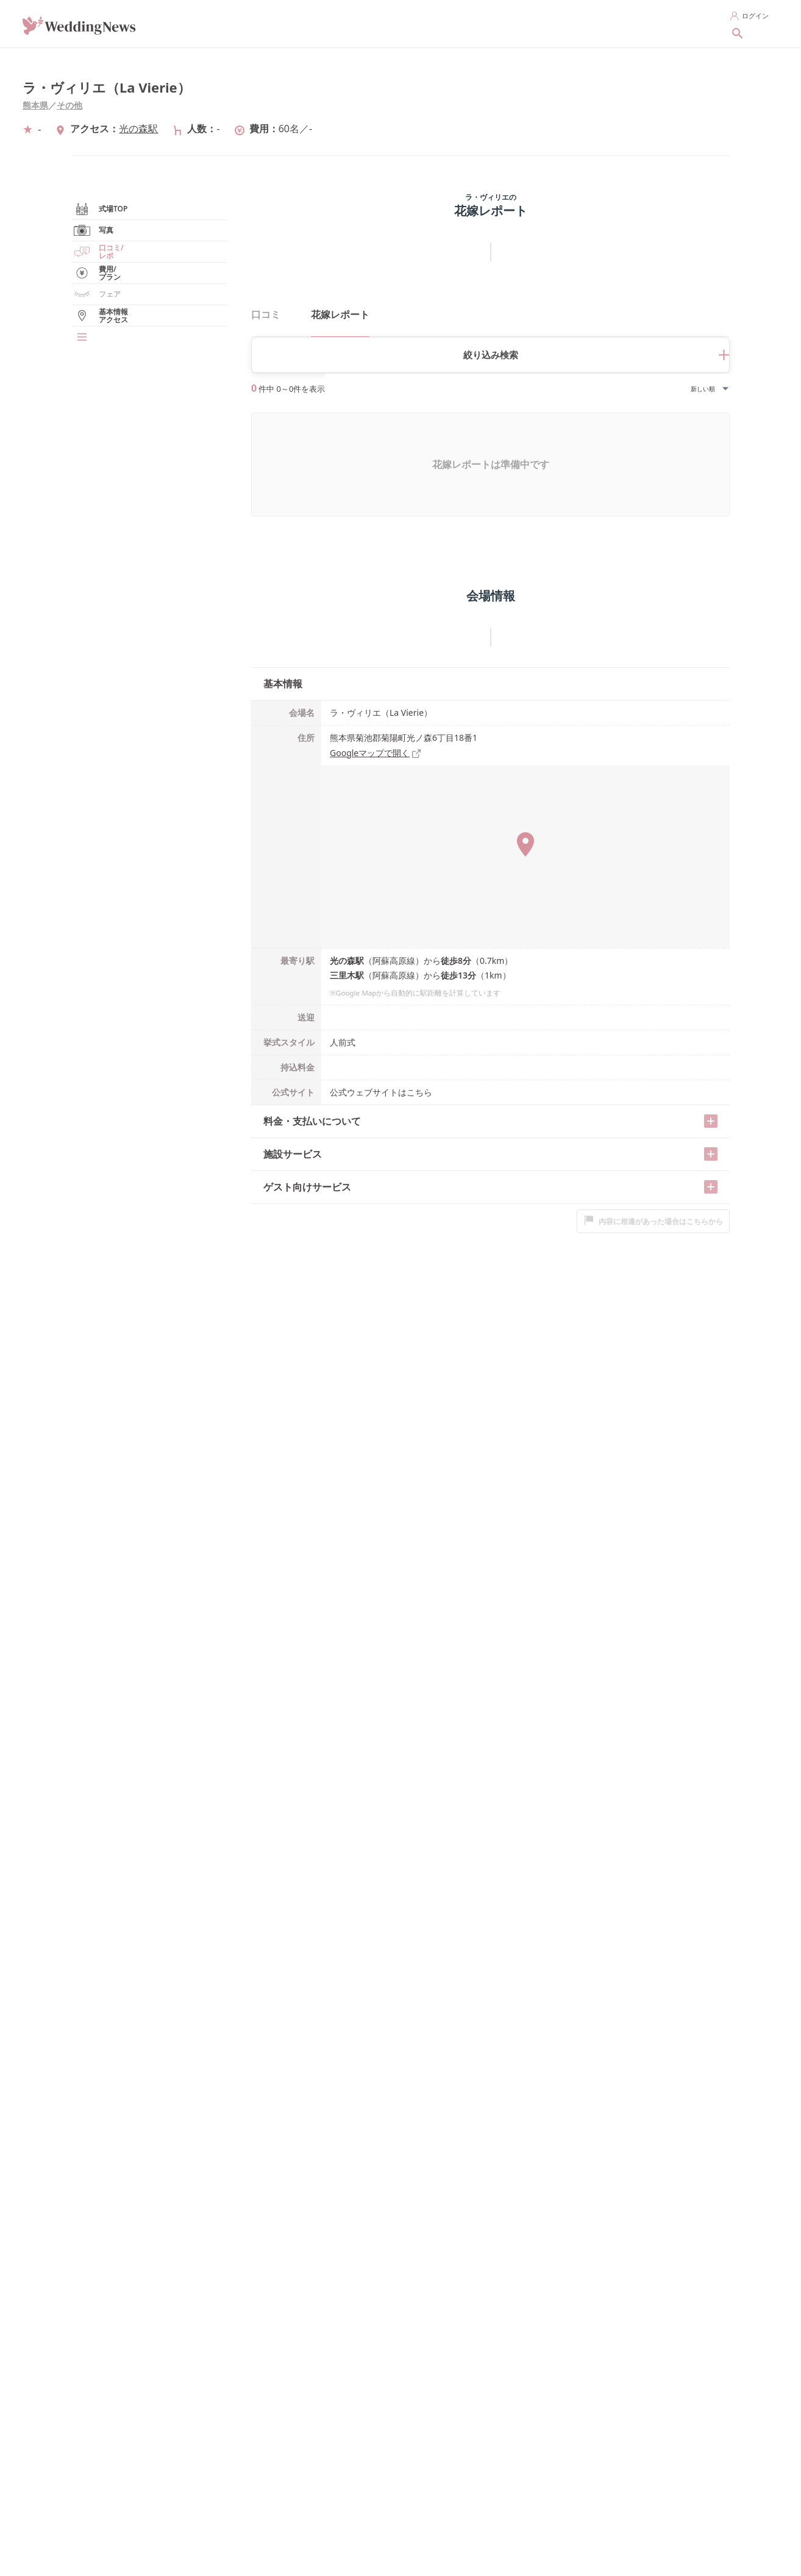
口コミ (265, 314)
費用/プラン (104, 388)
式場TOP (99, 281)
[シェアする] (738, 70)
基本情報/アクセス (115, 430)
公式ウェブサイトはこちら (381, 1059)
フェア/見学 (104, 410)
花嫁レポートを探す (602, 23)
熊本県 (35, 105)
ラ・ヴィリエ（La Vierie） (107, 87)
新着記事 (678, 23)
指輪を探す (442, 23)
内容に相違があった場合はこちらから (653, 1187)
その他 (69, 105)
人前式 (342, 1009)
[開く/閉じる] (710, 1088)
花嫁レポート (107, 366)
